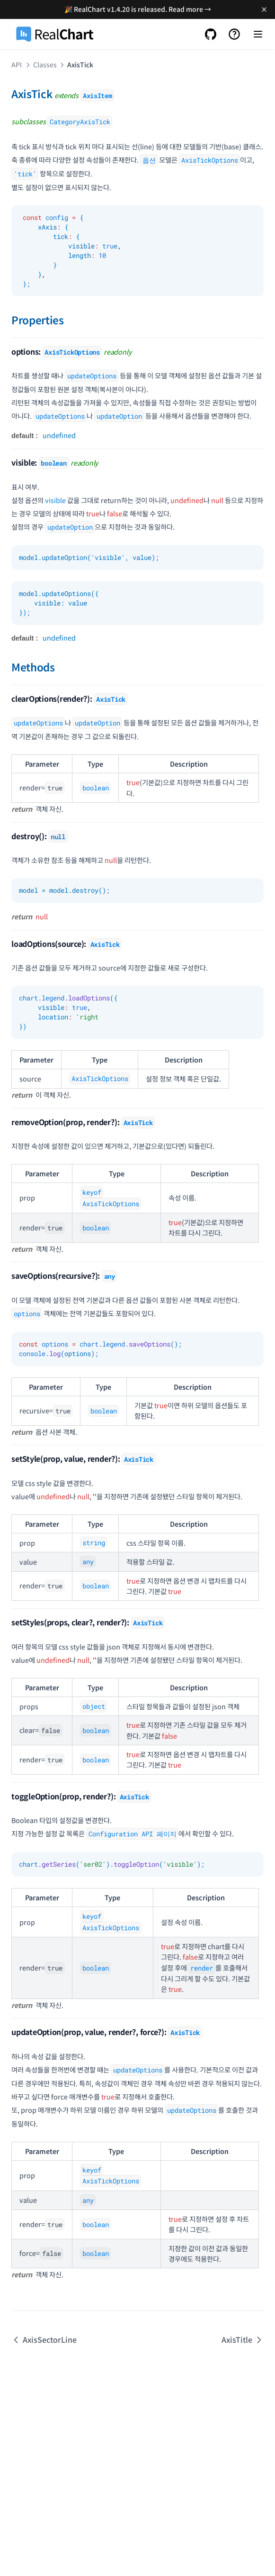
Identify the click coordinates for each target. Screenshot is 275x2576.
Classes (45, 64)
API (16, 64)
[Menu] (257, 34)
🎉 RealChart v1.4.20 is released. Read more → (137, 9)
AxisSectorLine (44, 2339)
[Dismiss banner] (264, 9)
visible (55, 500)
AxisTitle (243, 2339)
